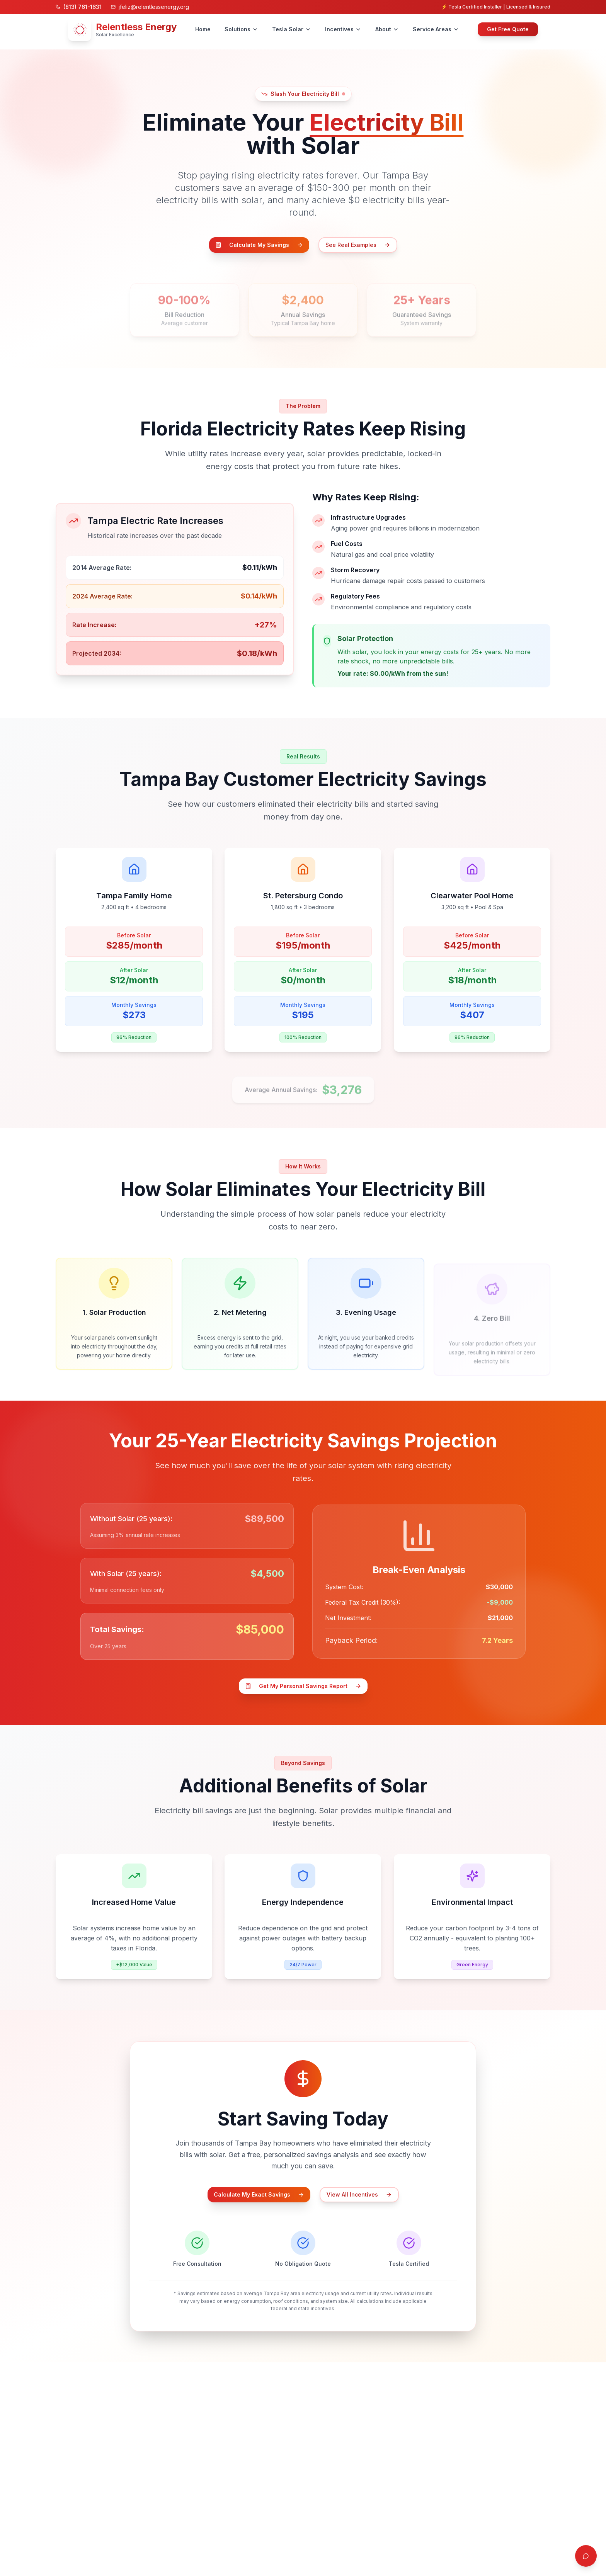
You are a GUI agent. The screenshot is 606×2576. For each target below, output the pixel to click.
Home (203, 29)
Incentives (343, 29)
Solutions (241, 29)
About (387, 29)
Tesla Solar (291, 29)
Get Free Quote (508, 29)
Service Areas (436, 29)
